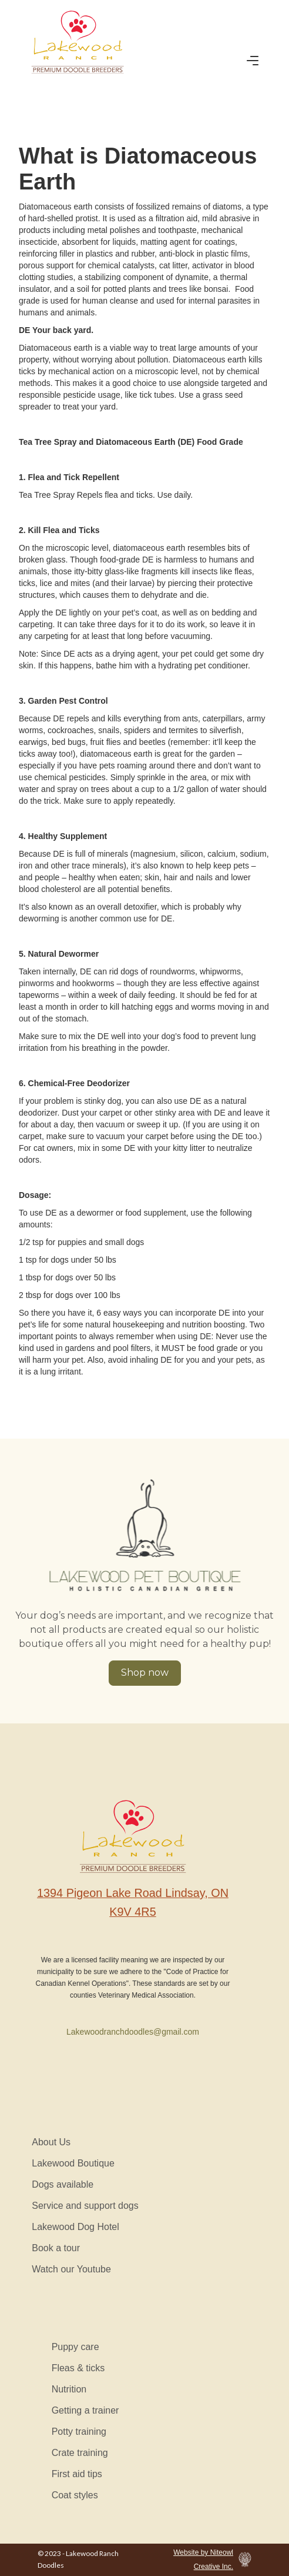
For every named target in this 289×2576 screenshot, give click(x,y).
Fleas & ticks (78, 2368)
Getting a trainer (85, 2410)
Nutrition (69, 2389)
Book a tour (56, 2248)
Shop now (145, 1672)
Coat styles (75, 2495)
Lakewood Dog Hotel (75, 2227)
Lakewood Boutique (73, 2163)
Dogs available (62, 2184)
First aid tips (77, 2474)
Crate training (80, 2453)
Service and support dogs (85, 2206)
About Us (51, 2142)
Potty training (79, 2432)
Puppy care (75, 2347)
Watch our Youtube (71, 2269)
